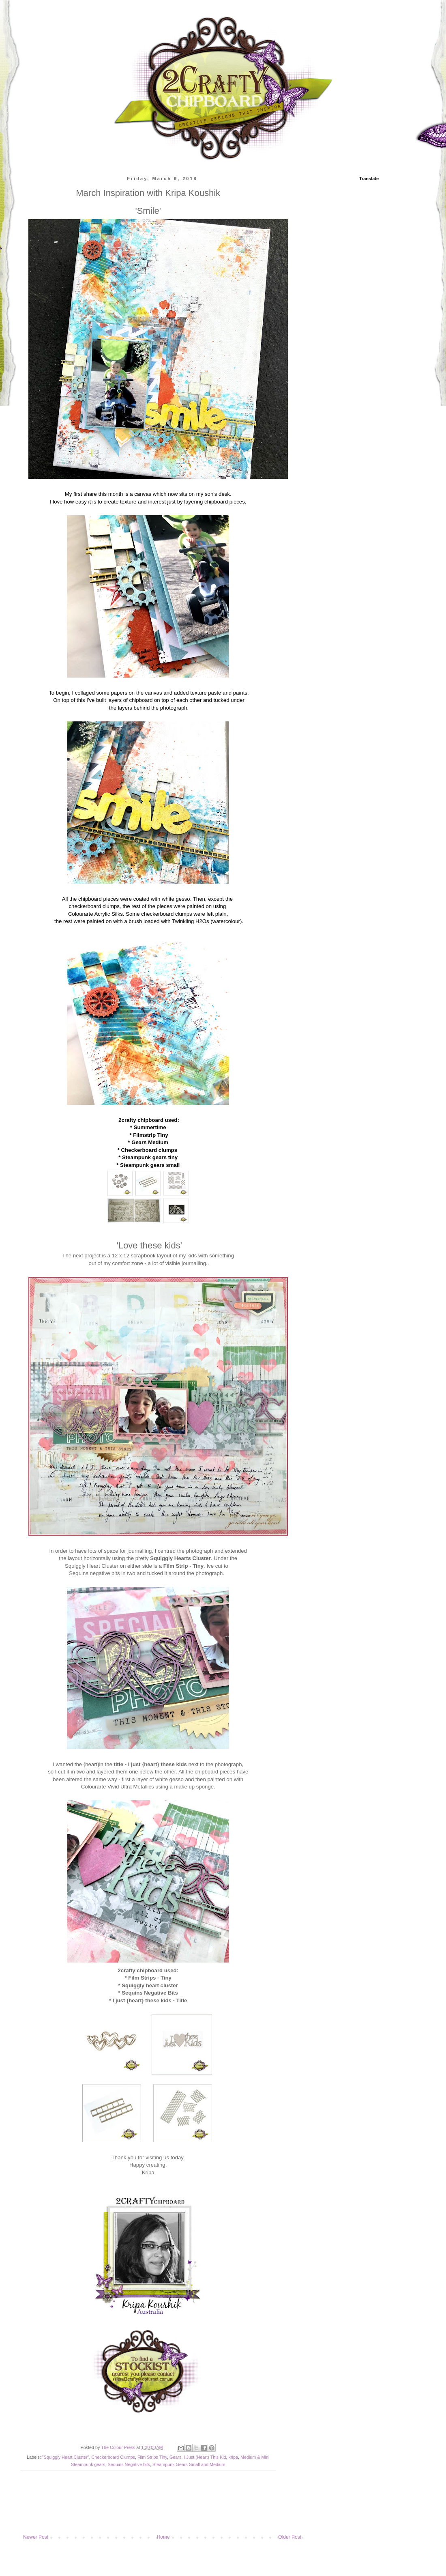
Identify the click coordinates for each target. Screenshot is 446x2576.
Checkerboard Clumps (113, 2457)
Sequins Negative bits (129, 2464)
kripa (233, 2457)
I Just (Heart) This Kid (205, 2457)
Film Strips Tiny (152, 2457)
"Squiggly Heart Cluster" (65, 2457)
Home (163, 2537)
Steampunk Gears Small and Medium (188, 2464)
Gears (175, 2457)
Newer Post (35, 2537)
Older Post (289, 2537)
